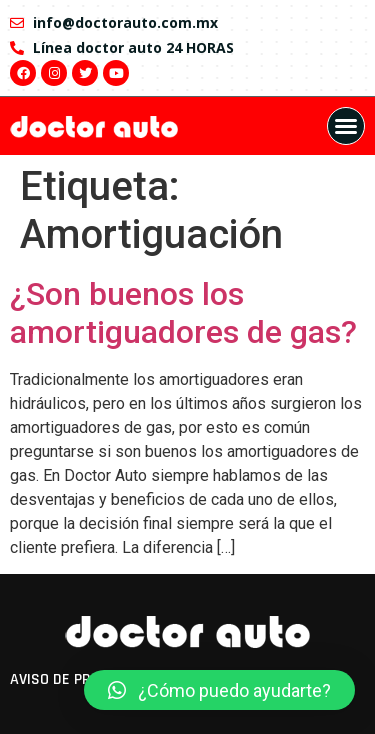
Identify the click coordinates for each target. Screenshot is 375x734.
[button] (346, 126)
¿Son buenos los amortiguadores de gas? (183, 313)
